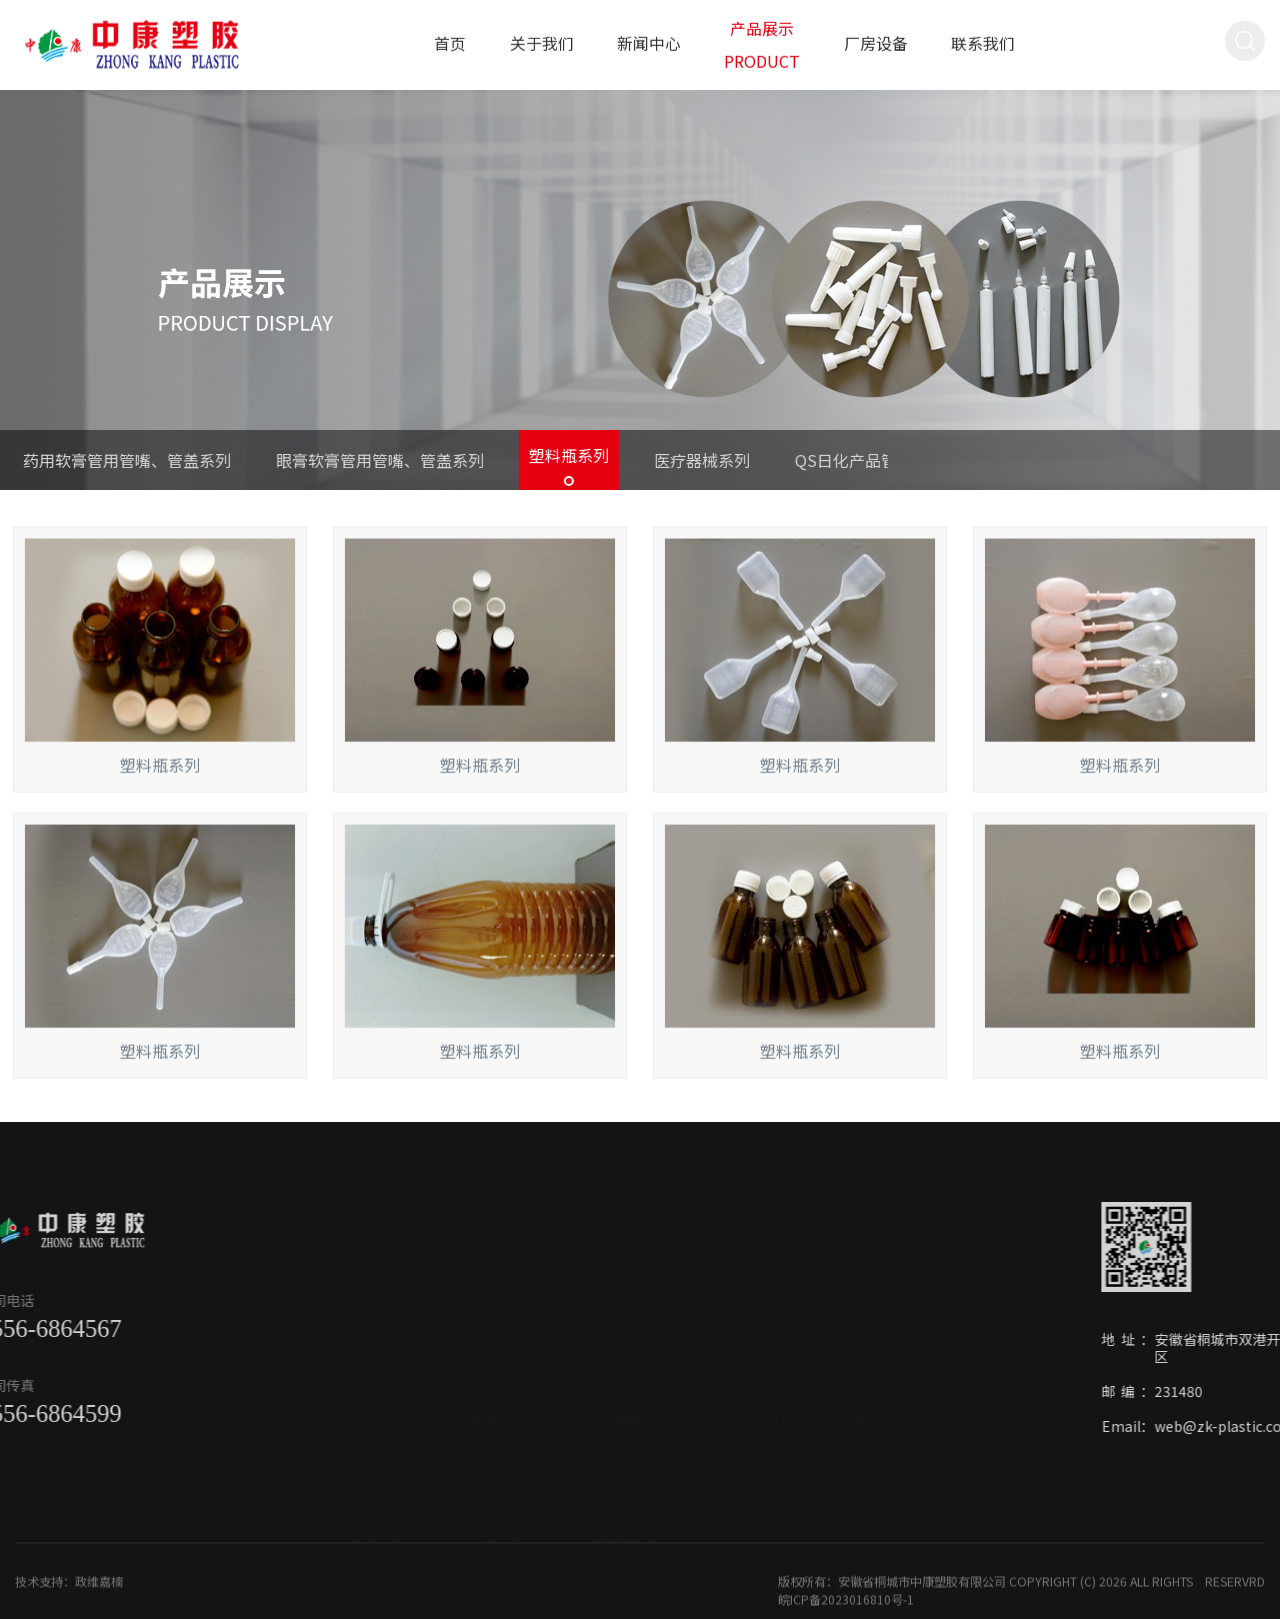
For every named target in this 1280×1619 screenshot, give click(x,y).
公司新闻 (498, 1408)
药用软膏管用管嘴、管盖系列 (634, 1378)
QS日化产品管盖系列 (826, 460)
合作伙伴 (377, 1467)
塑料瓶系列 (525, 455)
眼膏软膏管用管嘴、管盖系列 (336, 460)
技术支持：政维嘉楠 (69, 1610)
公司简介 (377, 1378)
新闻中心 (649, 38)
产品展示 (626, 1316)
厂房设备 (876, 38)
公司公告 (498, 1437)
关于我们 (542, 38)
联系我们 (983, 38)
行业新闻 (498, 1378)
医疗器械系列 (658, 460)
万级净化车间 (768, 1378)
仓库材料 (754, 1408)
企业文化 (377, 1437)
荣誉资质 (377, 1408)
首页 (450, 38)
